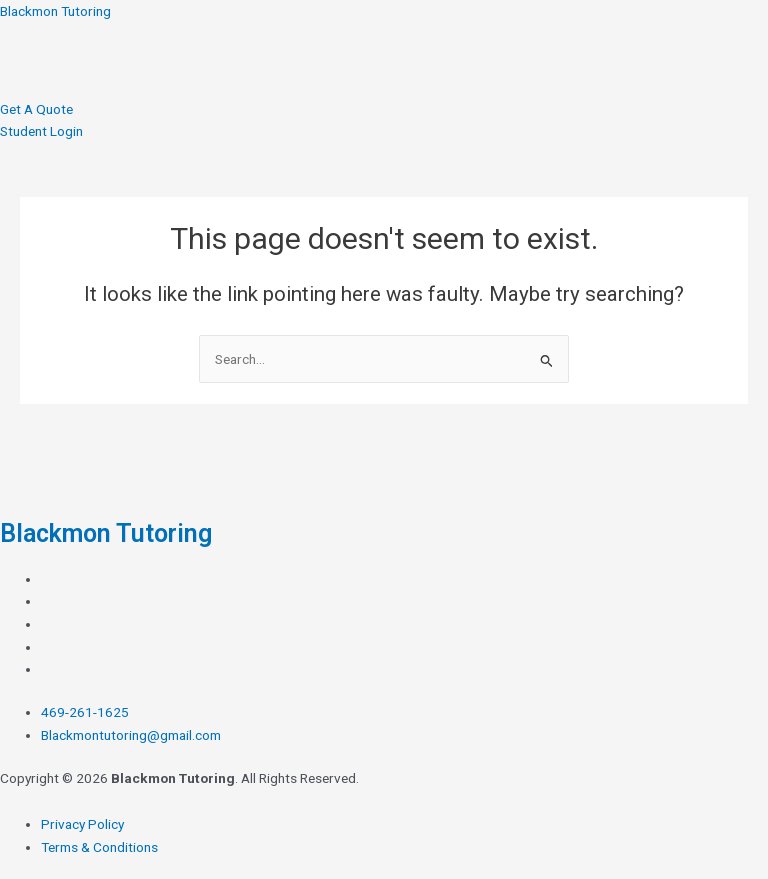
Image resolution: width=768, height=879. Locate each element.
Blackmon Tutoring (55, 11)
